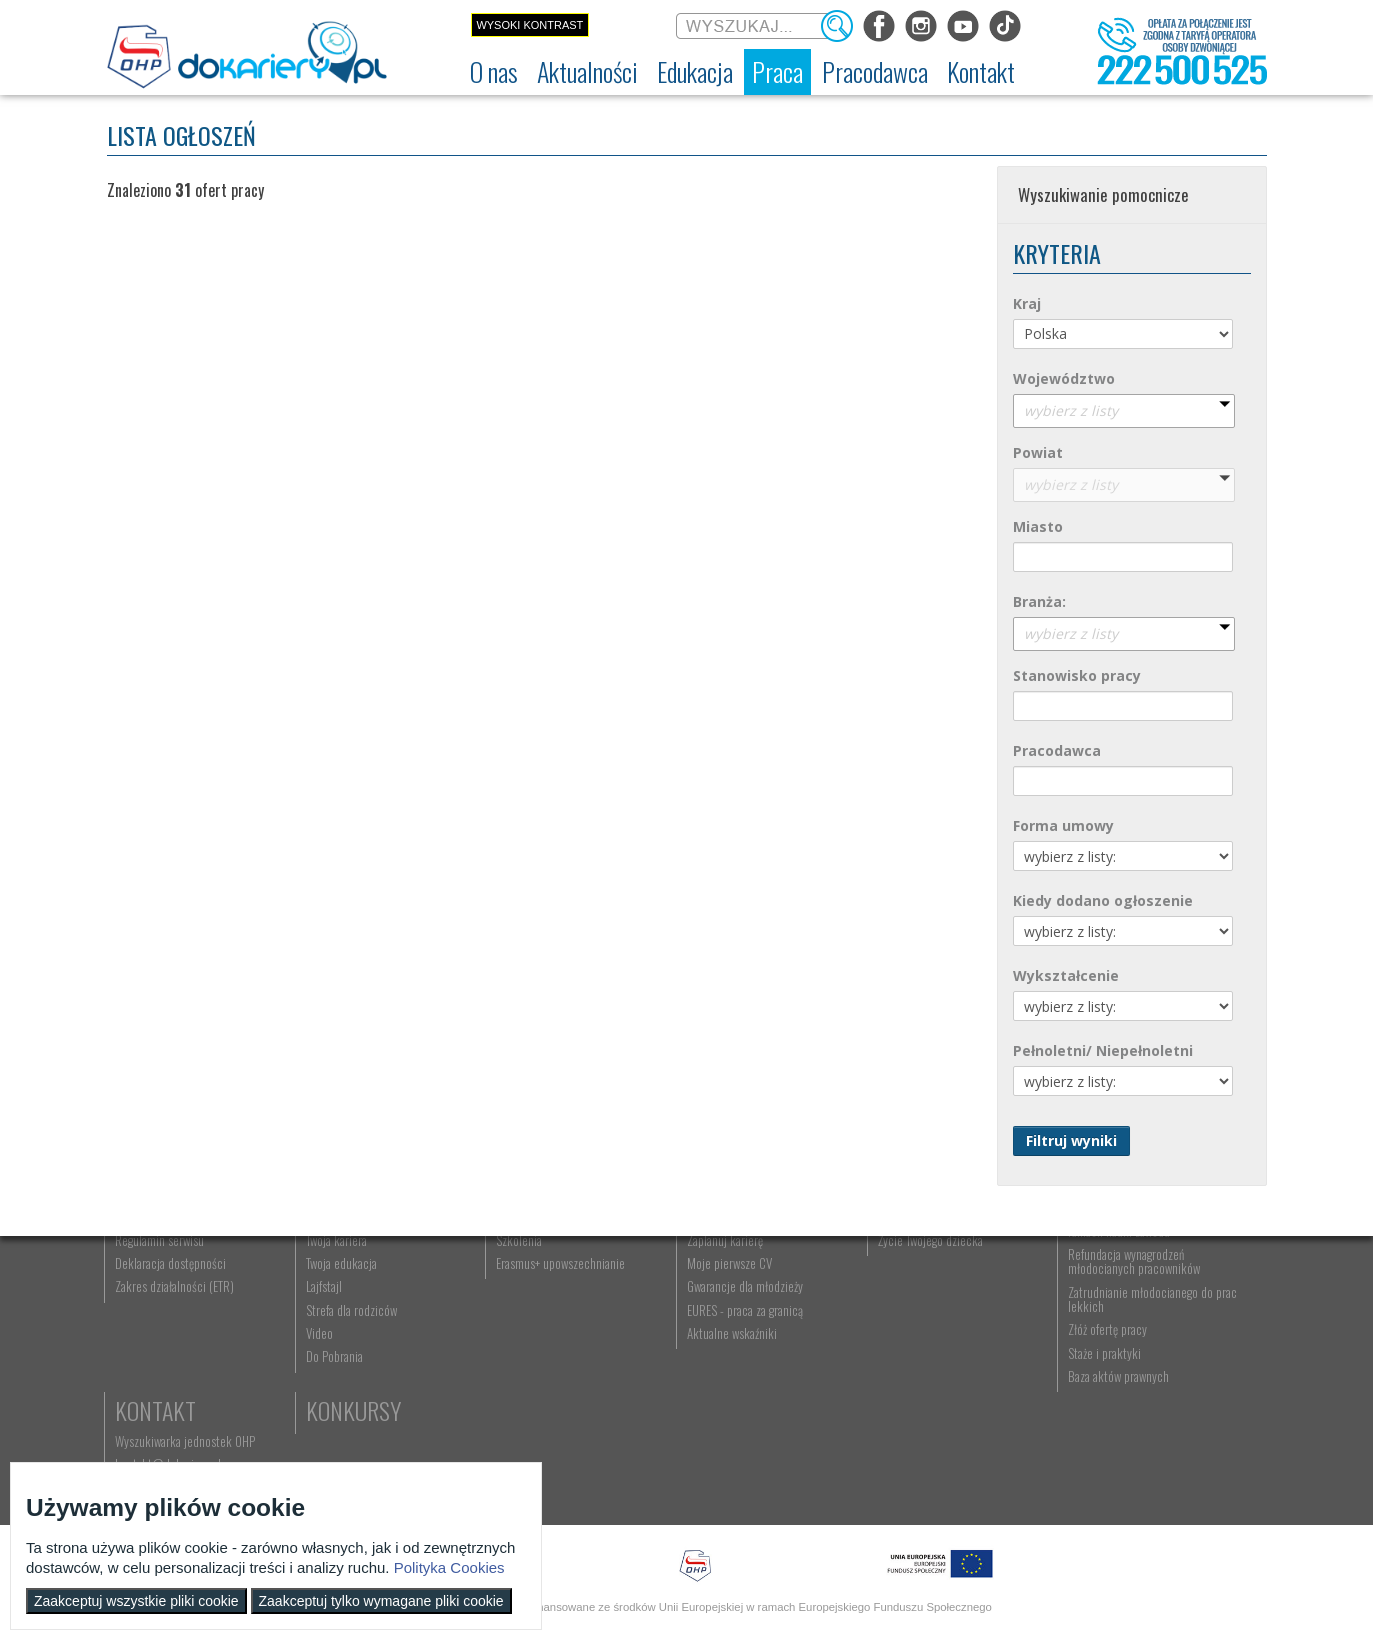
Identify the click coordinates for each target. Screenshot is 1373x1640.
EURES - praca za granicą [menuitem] (671, 1421)
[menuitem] (494, 72)
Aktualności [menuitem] (971, 1305)
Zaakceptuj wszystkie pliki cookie (136, 1601)
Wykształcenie (1066, 975)
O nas (144, 1274)
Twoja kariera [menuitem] (313, 1351)
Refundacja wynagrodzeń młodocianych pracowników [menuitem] (1009, 1372)
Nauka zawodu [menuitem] (481, 1328)
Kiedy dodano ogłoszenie (1103, 900)
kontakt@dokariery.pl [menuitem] (1161, 1328)
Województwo (1064, 378)
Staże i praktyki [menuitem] (979, 1464)
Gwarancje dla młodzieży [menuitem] (671, 1398)
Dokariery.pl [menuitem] (147, 1305)
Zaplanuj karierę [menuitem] (651, 1351)
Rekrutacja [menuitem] (474, 1305)
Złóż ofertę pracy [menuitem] (982, 1441)
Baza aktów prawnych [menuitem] (993, 1487)
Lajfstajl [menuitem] (301, 1398)
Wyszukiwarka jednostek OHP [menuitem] (1178, 1305)
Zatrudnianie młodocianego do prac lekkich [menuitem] (1008, 1410)
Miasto (1038, 526)
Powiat (1038, 452)
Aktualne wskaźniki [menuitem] (658, 1444)
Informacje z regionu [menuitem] (332, 1305)
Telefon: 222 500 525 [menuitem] (1162, 1351)
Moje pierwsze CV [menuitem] (655, 1374)
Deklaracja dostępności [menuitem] (173, 1374)
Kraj (1027, 303)
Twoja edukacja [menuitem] (318, 1374)
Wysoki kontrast (529, 25)
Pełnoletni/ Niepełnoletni (1103, 1050)
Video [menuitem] (296, 1444)
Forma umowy (1063, 825)
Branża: (1039, 601)
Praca (642, 1274)
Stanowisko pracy (1077, 675)
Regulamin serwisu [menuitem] (162, 1351)
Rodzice (815, 1274)
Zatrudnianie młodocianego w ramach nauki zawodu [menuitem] (1013, 1335)
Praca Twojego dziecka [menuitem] (831, 1328)
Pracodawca (1057, 750)
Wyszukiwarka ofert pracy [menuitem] (673, 1305)
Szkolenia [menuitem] (471, 1351)
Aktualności (343, 1274)
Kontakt (1148, 1274)
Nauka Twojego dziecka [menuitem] (832, 1305)
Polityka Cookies (449, 1567)
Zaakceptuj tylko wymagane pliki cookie (381, 1601)
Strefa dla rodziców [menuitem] (328, 1421)
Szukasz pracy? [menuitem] (650, 1328)
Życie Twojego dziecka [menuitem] (830, 1351)
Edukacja (492, 1274)
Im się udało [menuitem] (311, 1328)
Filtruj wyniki (1071, 1140)
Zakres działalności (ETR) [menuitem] (177, 1398)
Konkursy (1155, 1385)
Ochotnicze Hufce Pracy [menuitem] (175, 1328)
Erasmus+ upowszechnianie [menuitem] (512, 1374)
